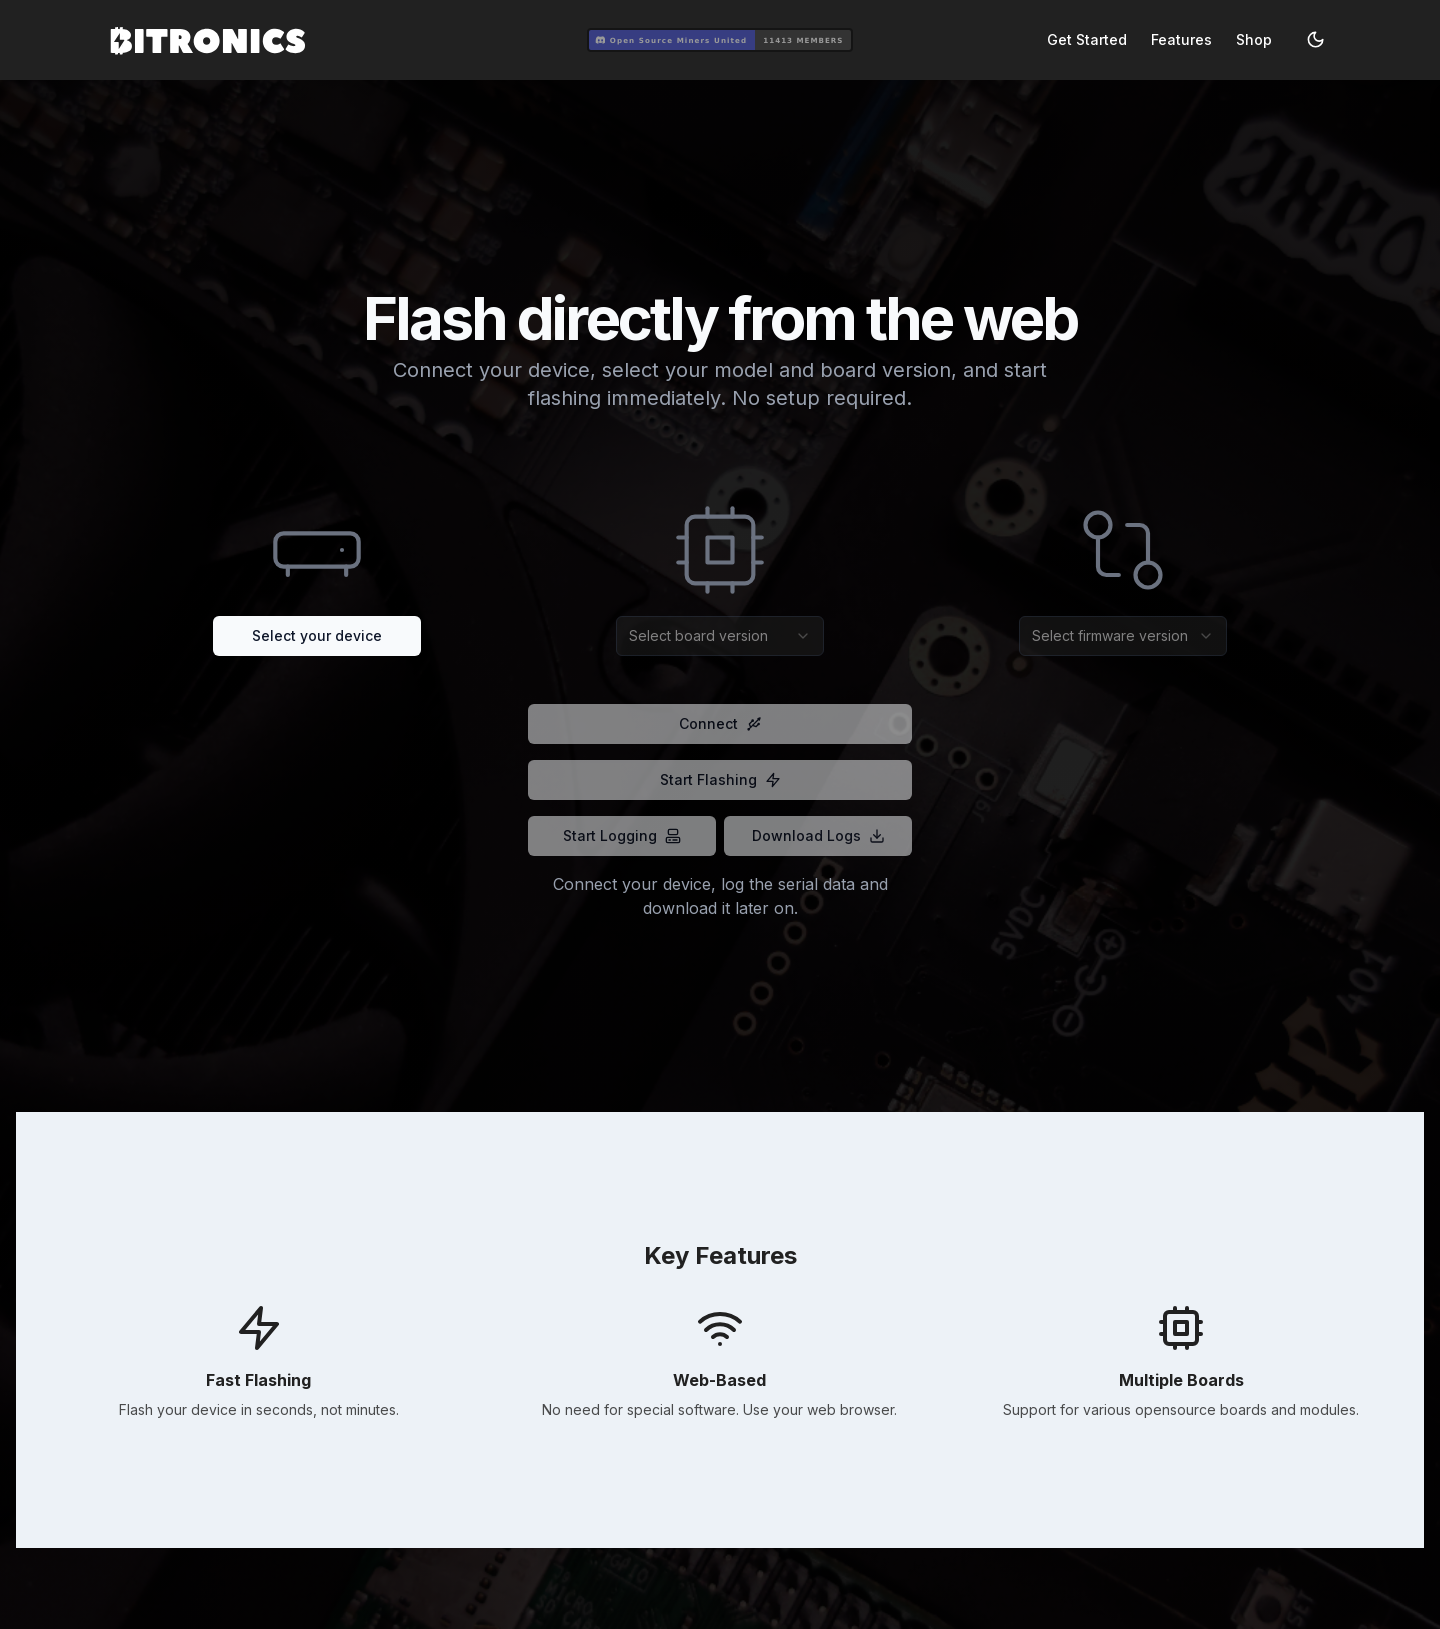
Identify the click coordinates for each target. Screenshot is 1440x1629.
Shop (1254, 39)
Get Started (1087, 39)
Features (1181, 39)
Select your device (317, 635)
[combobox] (720, 636)
